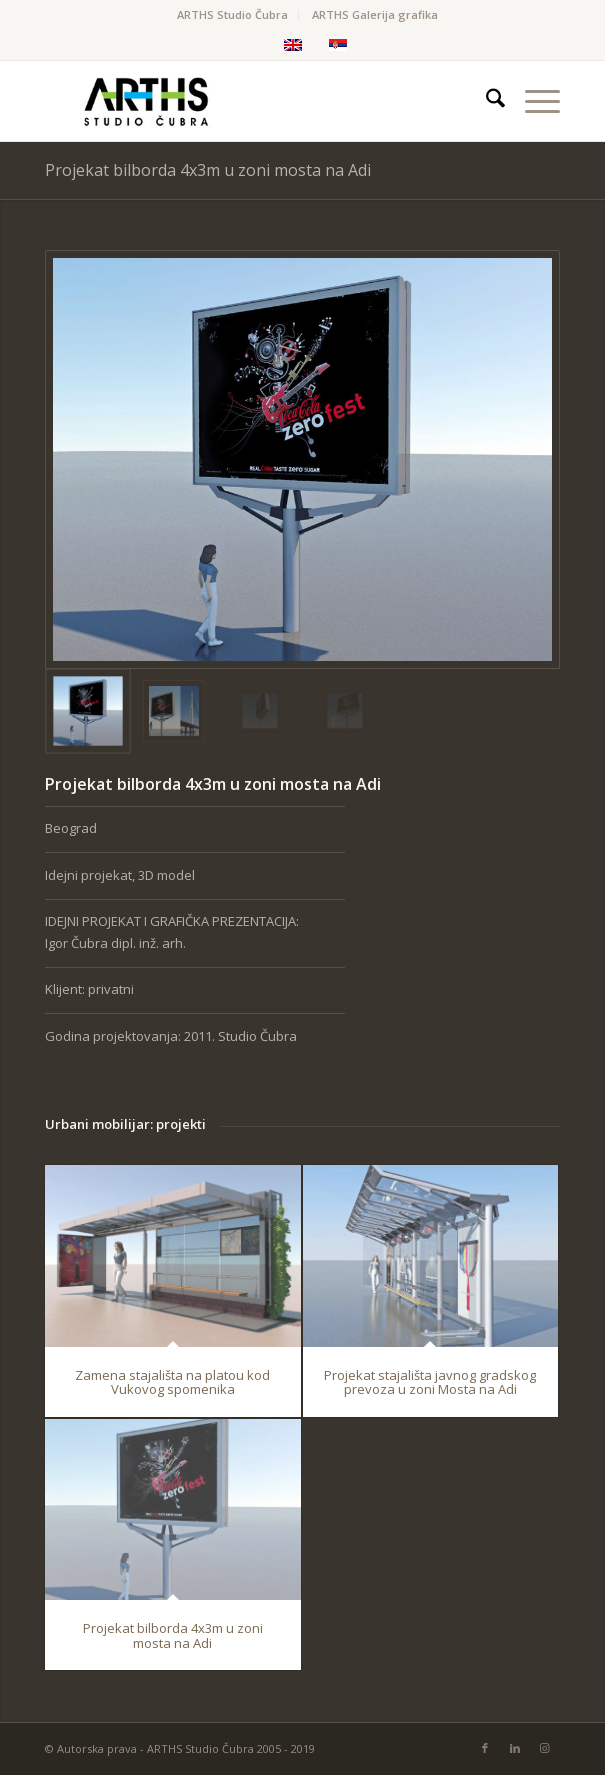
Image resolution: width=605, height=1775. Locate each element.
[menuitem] (233, 15)
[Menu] (532, 101)
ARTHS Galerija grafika (375, 14)
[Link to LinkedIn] (515, 1748)
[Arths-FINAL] (250, 101)
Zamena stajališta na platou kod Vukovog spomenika (172, 1381)
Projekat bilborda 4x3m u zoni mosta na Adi (208, 170)
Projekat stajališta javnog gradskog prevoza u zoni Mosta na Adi (430, 1381)
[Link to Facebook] (485, 1748)
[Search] (485, 101)
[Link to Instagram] (545, 1748)
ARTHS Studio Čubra (232, 14)
